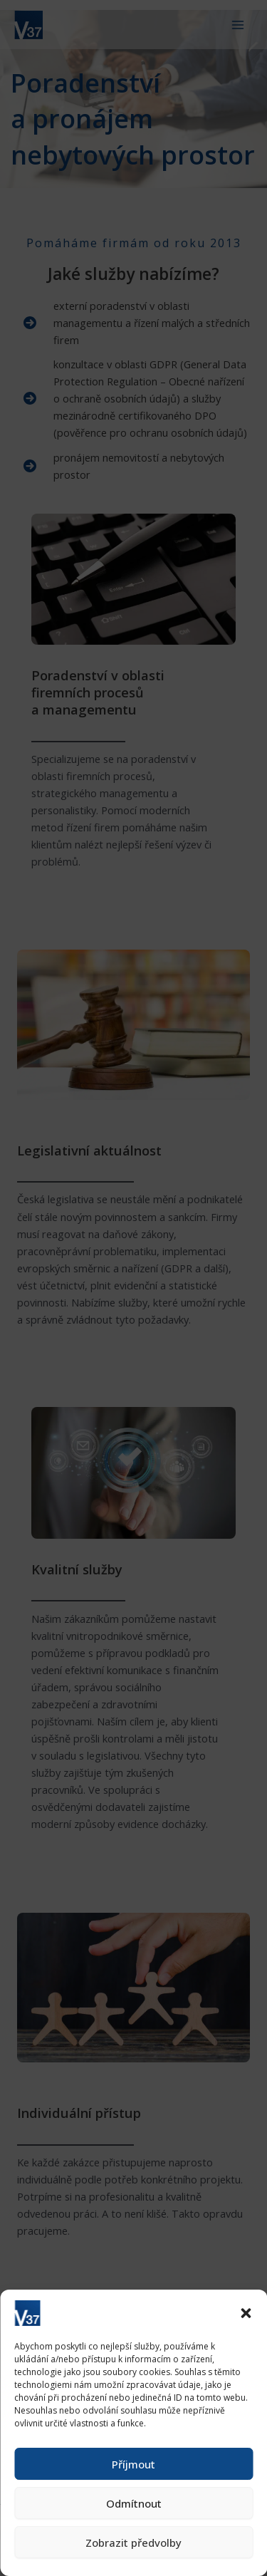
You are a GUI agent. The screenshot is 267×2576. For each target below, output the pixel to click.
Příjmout (133, 2464)
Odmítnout (134, 2503)
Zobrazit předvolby (133, 2542)
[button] (246, 2313)
